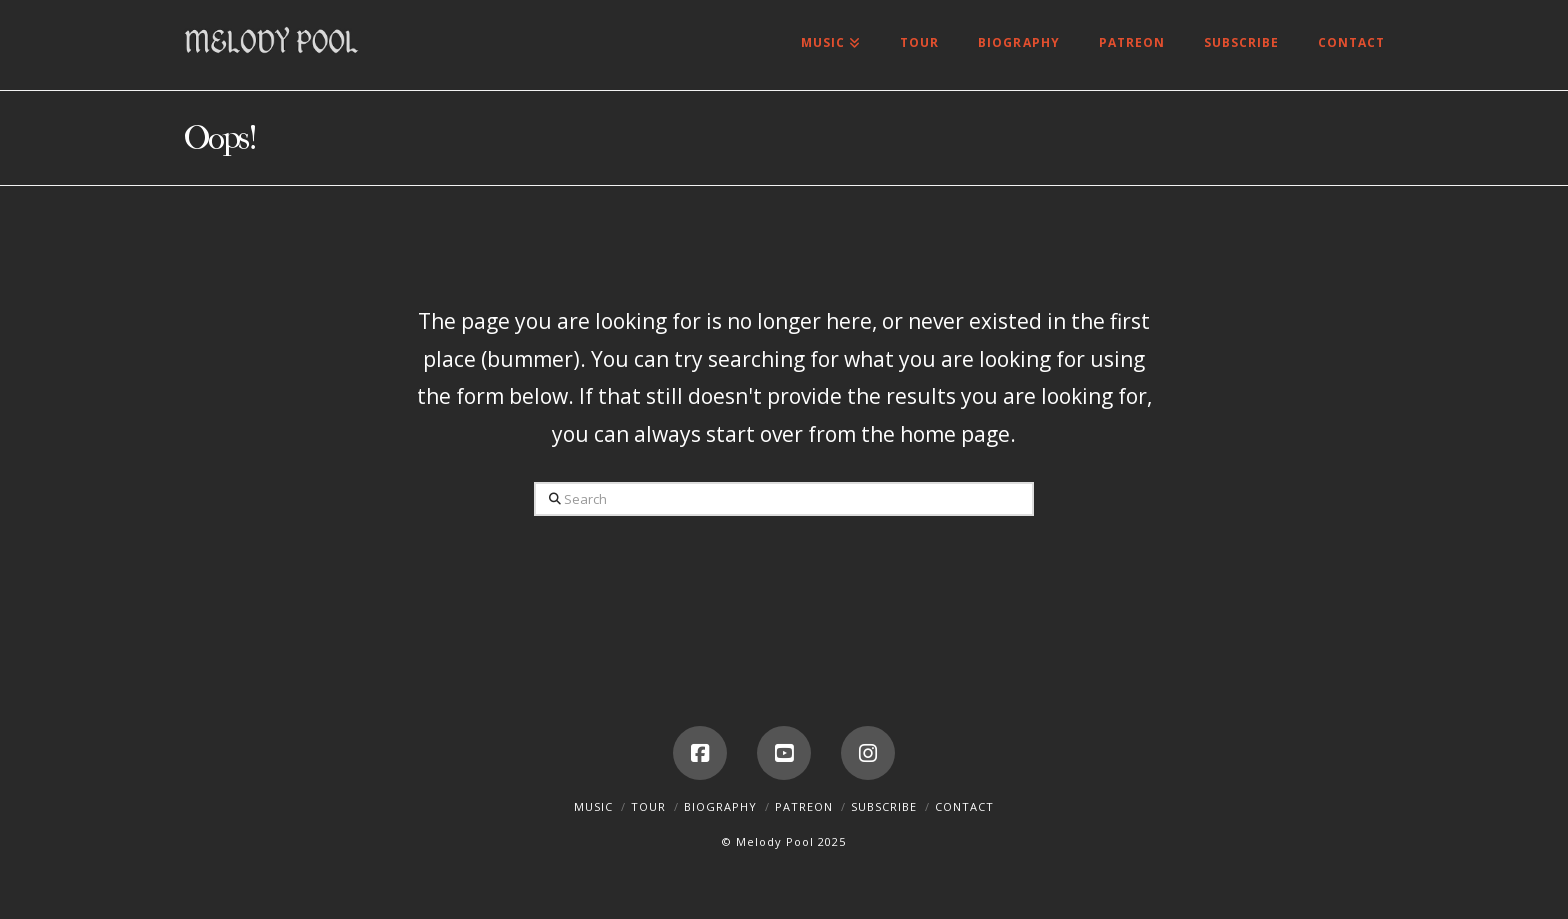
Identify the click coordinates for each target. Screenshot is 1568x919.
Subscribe (884, 806)
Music (593, 806)
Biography (720, 806)
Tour (648, 806)
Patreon (804, 806)
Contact (964, 806)
